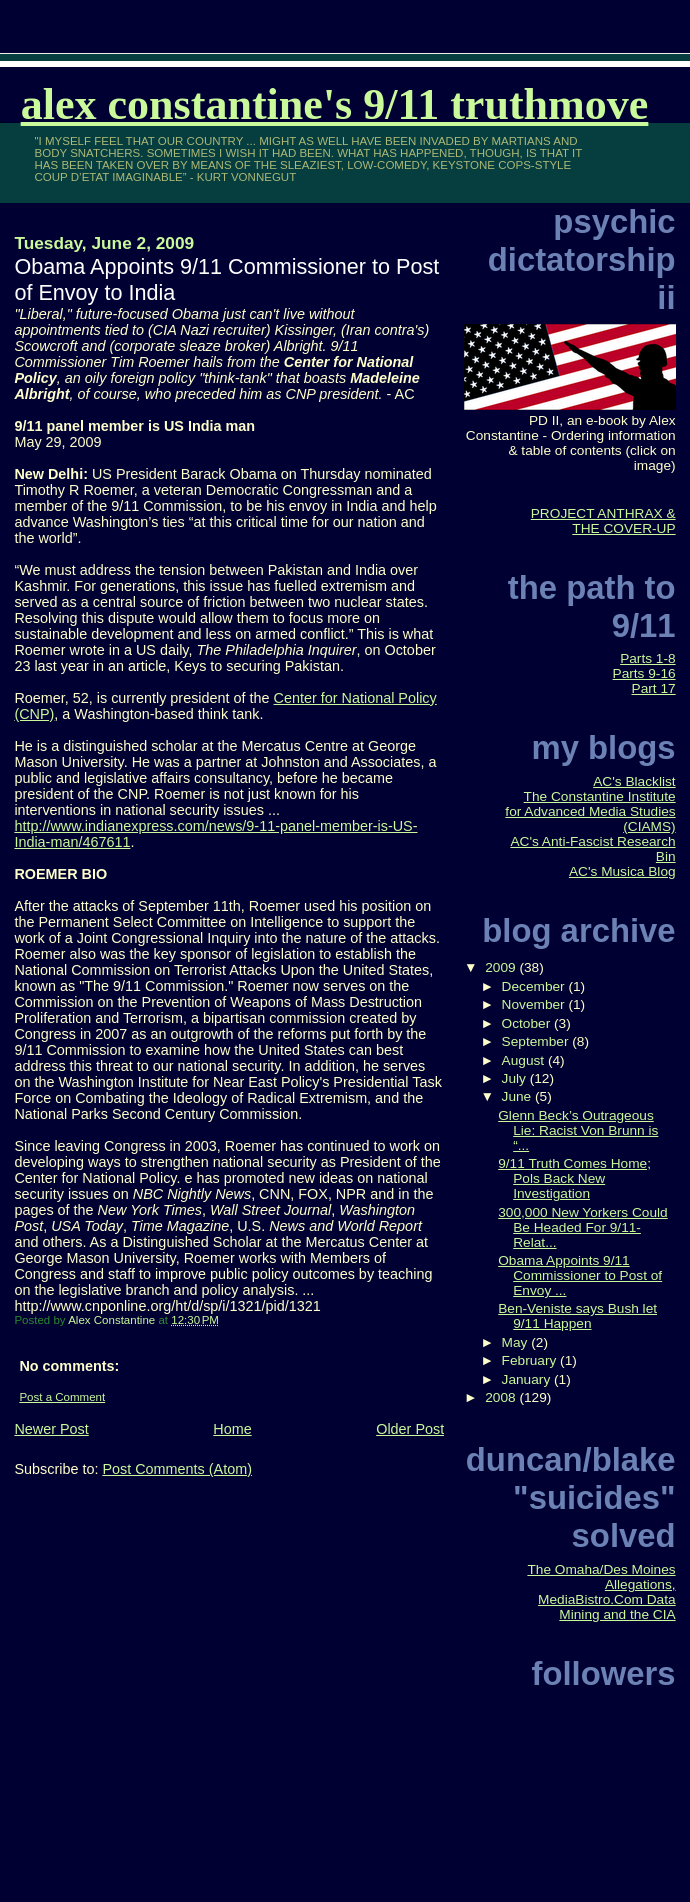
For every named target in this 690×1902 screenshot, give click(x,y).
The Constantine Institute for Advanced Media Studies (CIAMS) (590, 811)
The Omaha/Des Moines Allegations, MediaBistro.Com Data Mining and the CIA (601, 1592)
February (531, 1360)
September (537, 1041)
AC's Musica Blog (622, 871)
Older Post (410, 1429)
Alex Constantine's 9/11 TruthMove (335, 104)
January (528, 1379)
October (528, 1023)
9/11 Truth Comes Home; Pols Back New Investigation (574, 1178)
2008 (502, 1397)
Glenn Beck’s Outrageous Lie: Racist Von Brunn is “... (578, 1130)
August (525, 1060)
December (535, 986)
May (517, 1342)
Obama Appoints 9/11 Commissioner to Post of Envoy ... (580, 1275)
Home (232, 1429)
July (516, 1078)
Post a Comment (62, 1397)
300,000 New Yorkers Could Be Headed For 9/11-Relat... (583, 1227)
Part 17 (654, 688)
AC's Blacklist (634, 781)
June (518, 1096)
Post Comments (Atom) (177, 1469)
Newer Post (51, 1429)
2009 (502, 967)
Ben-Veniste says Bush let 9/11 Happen (577, 1316)
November (535, 1004)
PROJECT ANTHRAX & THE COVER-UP (603, 521)
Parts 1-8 (647, 658)
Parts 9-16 (644, 673)
